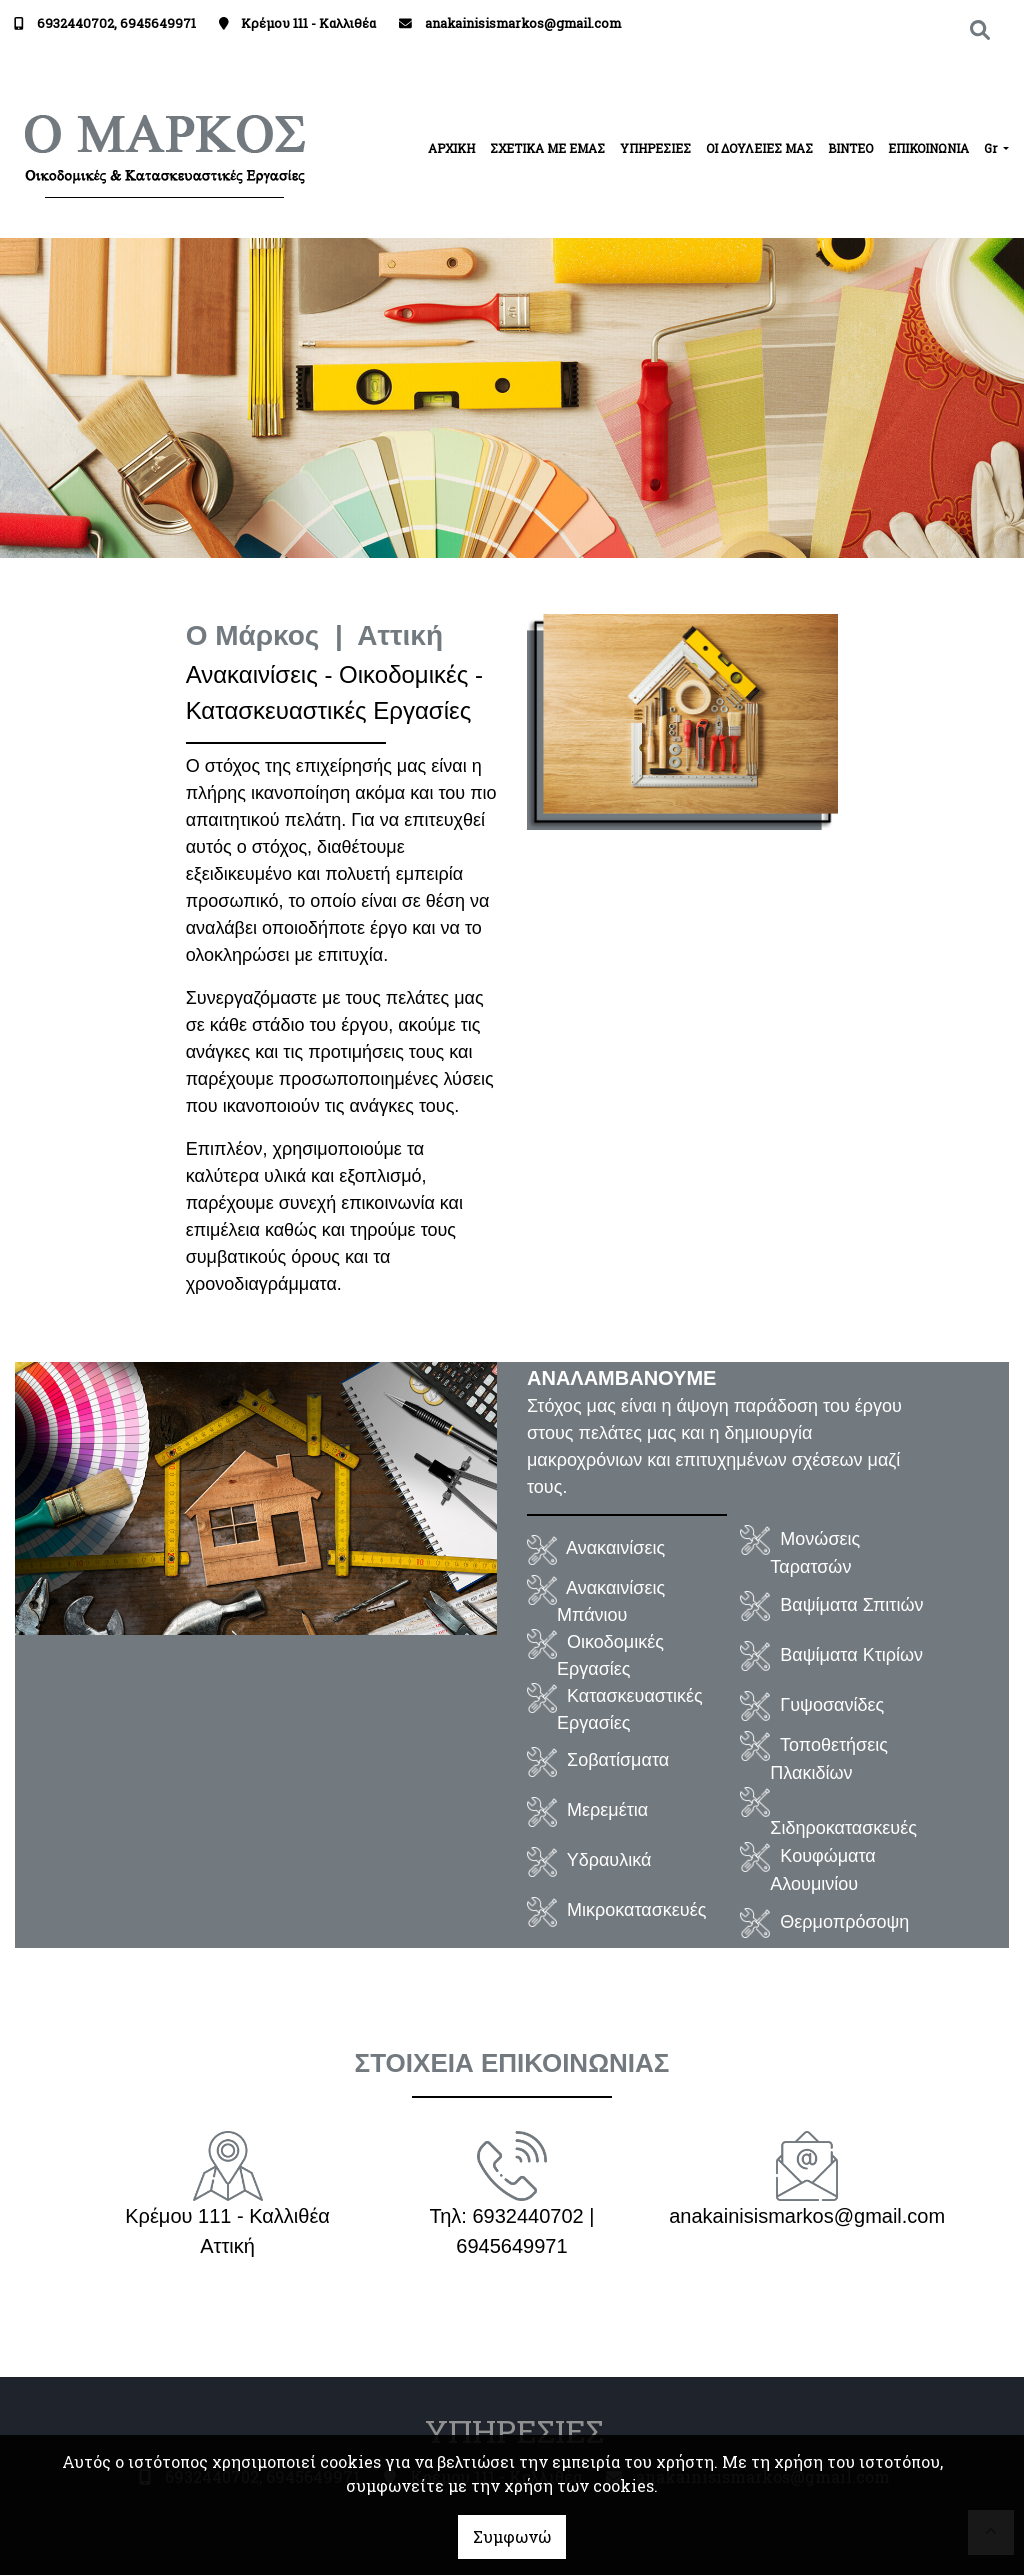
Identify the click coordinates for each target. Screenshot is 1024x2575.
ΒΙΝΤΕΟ (850, 148)
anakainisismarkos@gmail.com (523, 23)
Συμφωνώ (512, 2536)
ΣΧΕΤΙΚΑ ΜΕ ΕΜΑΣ (547, 148)
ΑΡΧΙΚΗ (451, 148)
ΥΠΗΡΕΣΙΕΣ (655, 148)
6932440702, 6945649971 (116, 23)
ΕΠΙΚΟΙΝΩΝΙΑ (928, 148)
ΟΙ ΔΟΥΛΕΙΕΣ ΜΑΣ (759, 148)
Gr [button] (992, 148)
